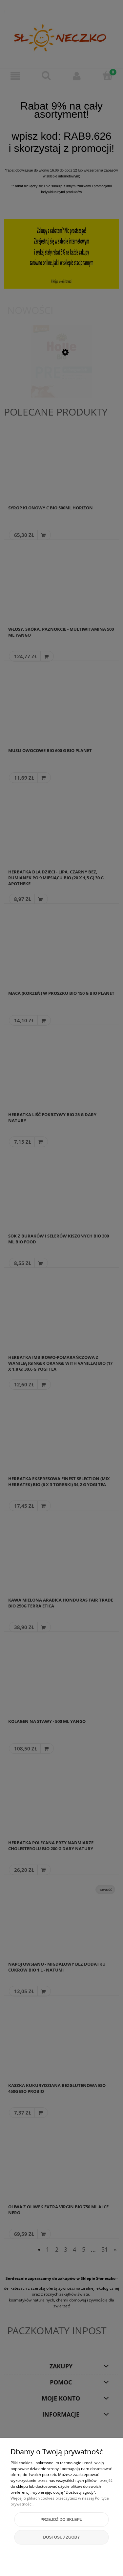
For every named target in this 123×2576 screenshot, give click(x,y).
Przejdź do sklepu (61, 2519)
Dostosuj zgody (61, 2537)
